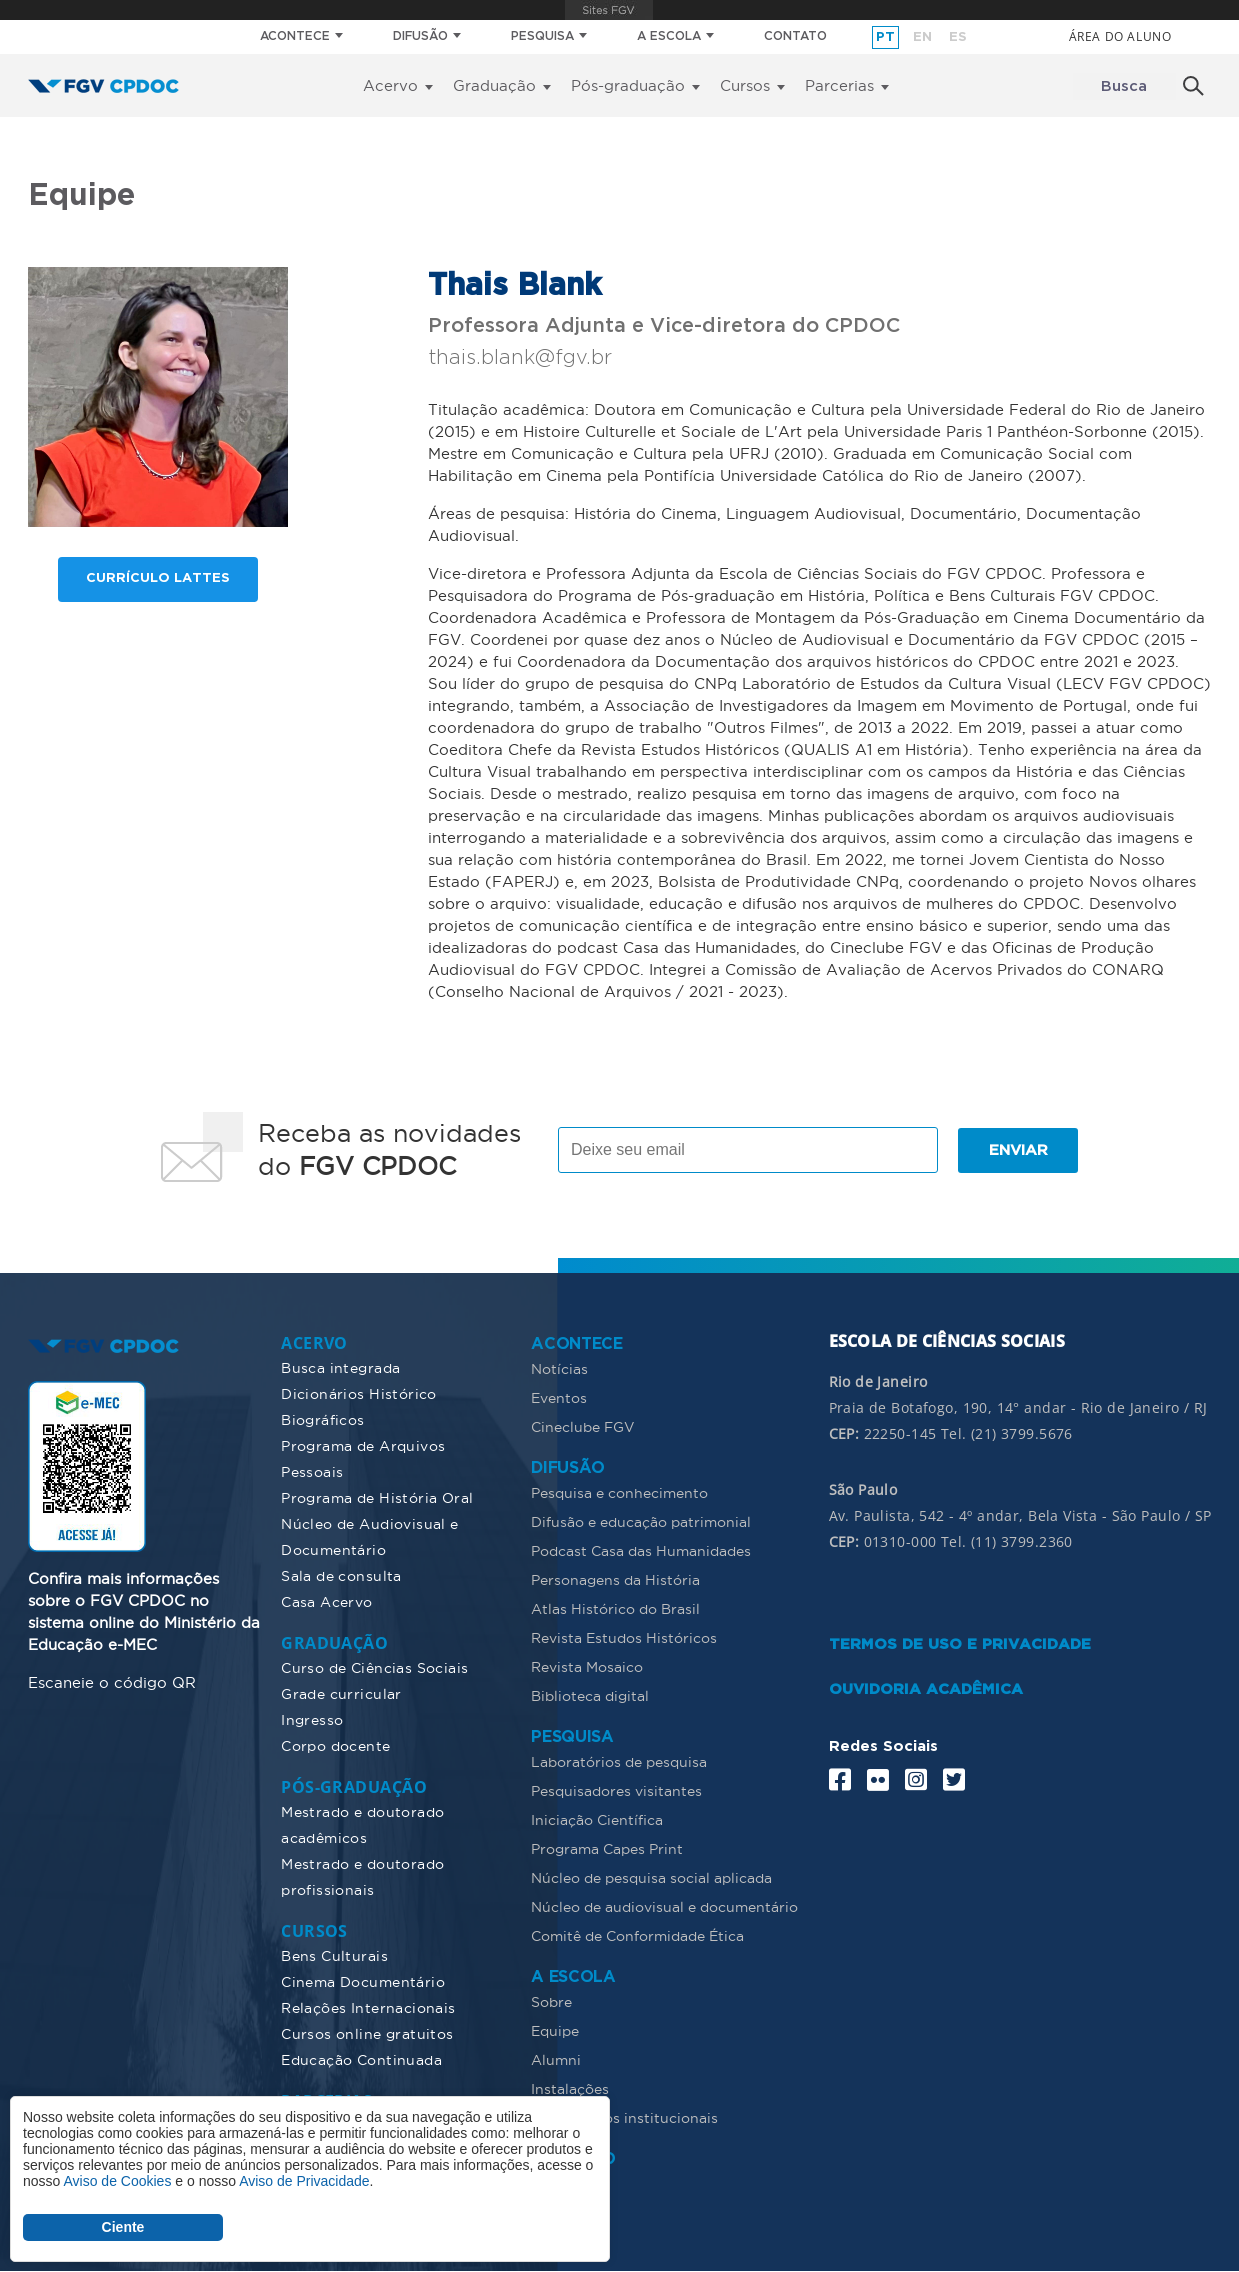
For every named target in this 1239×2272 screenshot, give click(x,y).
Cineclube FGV (583, 1427)
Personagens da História (615, 1580)
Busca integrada (340, 1368)
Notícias (559, 1369)
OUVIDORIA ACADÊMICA (926, 1689)
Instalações (570, 2089)
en (922, 37)
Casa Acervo (327, 1602)
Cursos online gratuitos (367, 2034)
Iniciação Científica (597, 1820)
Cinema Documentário (363, 1982)
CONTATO (795, 36)
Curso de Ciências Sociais (375, 1668)
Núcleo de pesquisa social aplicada (651, 1878)
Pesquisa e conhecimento (619, 1493)
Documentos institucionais (624, 2118)
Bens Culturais (334, 1956)
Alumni (556, 2060)
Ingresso (312, 1720)
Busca (1124, 86)
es (958, 37)
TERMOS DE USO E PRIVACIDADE (960, 1644)
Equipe (555, 2031)
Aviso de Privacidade (304, 2181)
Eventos (559, 1398)
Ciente (123, 2227)
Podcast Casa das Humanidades (641, 1551)
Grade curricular (341, 1694)
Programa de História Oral (377, 1498)
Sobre (551, 2002)
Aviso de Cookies (117, 2181)
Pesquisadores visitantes (616, 1791)
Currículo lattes (158, 579)
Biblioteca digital (590, 1696)
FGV (608, 10)
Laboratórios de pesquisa (619, 1762)
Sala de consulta (341, 1576)
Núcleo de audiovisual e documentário (664, 1907)
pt (885, 37)
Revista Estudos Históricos (624, 1638)
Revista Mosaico (587, 1667)
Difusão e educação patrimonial (641, 1522)
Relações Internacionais (368, 2008)
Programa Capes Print (607, 1849)
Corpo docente (335, 1746)
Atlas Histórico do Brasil (615, 1609)
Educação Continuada (361, 2060)
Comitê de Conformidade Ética (637, 1936)
